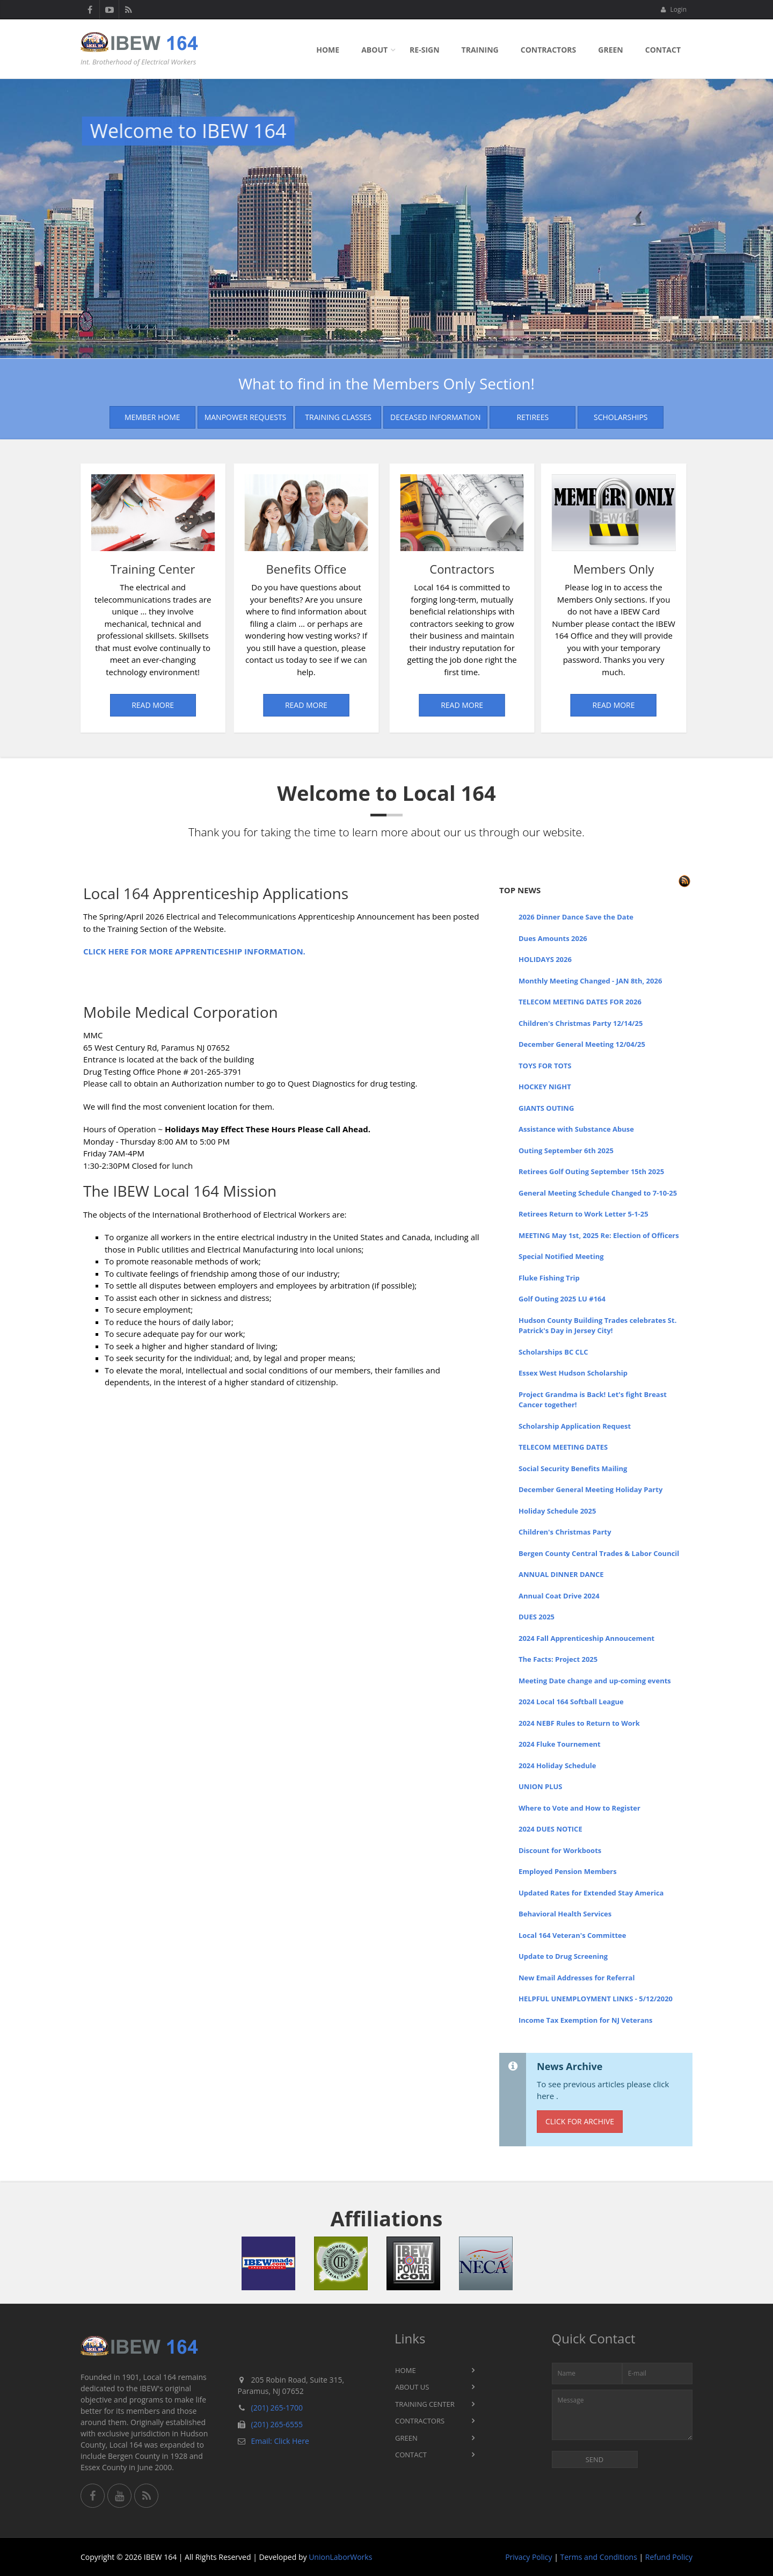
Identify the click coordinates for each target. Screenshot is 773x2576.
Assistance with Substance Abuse (576, 1129)
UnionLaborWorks (340, 2557)
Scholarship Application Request (575, 1426)
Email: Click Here (280, 2441)
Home (327, 50)
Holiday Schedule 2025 (557, 1511)
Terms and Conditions (598, 2557)
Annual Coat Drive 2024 (559, 1596)
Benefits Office (177, 569)
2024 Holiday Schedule (557, 1765)
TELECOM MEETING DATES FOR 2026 (580, 1002)
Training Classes (338, 417)
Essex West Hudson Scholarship (573, 1373)
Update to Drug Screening (563, 1956)
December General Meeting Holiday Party (590, 1489)
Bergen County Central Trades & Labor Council (599, 1553)
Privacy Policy (528, 2557)
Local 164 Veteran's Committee (572, 1935)
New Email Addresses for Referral (577, 1977)
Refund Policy (668, 2557)
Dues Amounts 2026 (553, 938)
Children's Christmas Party (565, 1532)
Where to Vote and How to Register (579, 1808)
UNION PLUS (541, 1786)
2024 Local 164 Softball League (571, 1701)
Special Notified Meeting (561, 1256)
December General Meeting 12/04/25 (582, 1044)
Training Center (95, 569)
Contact (663, 50)
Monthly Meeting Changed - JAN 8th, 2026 (590, 981)
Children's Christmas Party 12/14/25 (581, 1023)
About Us (412, 2387)
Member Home (152, 417)
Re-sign (424, 50)
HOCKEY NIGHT (545, 1086)
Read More (95, 705)
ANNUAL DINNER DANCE (561, 1574)
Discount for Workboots (560, 1850)
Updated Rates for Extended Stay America (591, 1893)
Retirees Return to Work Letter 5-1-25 (583, 1214)
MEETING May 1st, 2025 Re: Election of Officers (599, 1235)
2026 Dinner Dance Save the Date (576, 917)
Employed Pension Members (568, 1871)
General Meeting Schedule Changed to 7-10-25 (598, 1193)
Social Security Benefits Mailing (573, 1468)
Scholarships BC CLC (553, 1352)
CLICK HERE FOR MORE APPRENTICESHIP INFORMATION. (194, 951)
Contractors (549, 50)
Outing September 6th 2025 (566, 1150)
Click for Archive (579, 2121)
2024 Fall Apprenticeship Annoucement (586, 1638)
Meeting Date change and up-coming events (595, 1680)
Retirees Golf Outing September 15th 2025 (591, 1171)
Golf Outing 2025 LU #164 (562, 1299)
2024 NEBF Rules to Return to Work (579, 1723)
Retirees (532, 417)
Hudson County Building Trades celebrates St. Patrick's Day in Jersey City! (597, 1325)
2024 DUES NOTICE (550, 1829)
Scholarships (621, 417)
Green (610, 50)
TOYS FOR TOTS (545, 1065)
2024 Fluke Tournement (560, 1744)
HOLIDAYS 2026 (545, 959)
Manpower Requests (246, 417)
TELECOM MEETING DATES (563, 1447)
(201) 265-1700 (277, 2408)
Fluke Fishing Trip (549, 1278)
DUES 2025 (537, 1617)
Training (480, 50)
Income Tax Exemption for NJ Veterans (586, 2020)
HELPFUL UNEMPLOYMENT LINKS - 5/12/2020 (596, 1998)
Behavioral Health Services (565, 1914)
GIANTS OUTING (546, 1108)
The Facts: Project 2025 (558, 1659)
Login (673, 9)
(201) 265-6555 (277, 2424)
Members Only (475, 569)
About (374, 50)
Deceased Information (435, 417)
